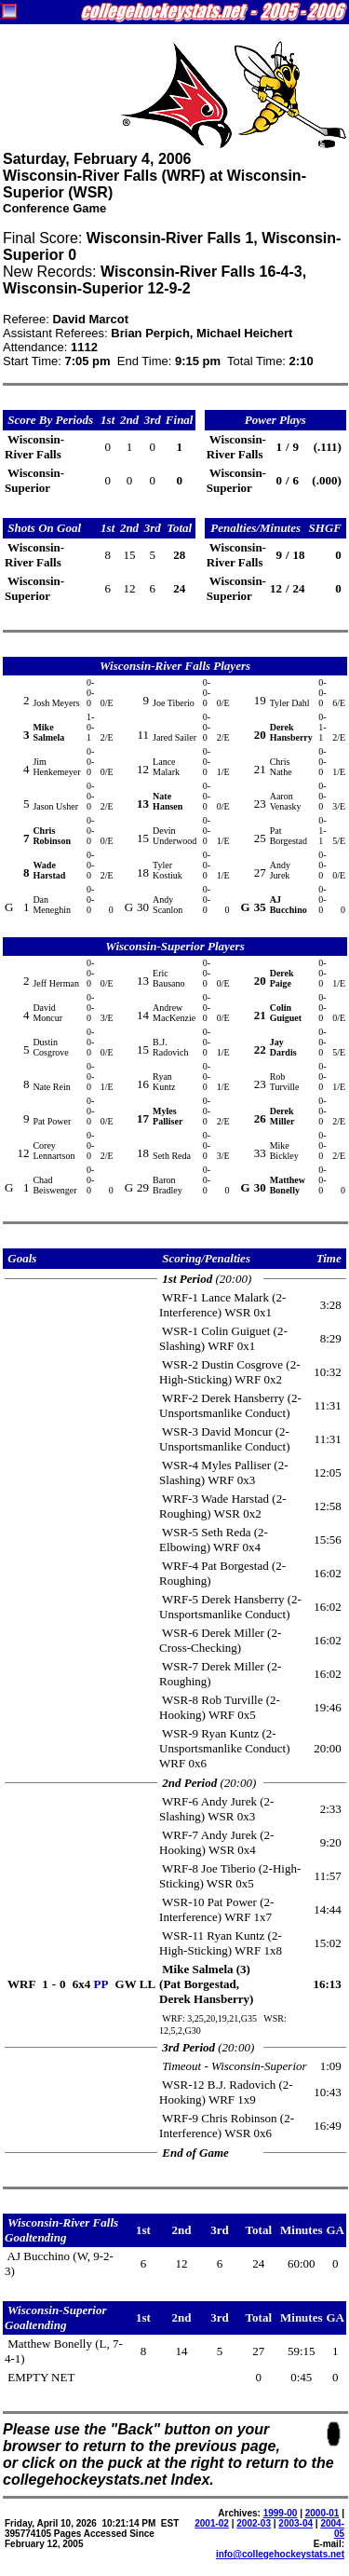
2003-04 (295, 2523)
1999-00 (280, 2513)
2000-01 (322, 2513)
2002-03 (253, 2523)
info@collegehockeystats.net (280, 2554)
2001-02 (212, 2523)
